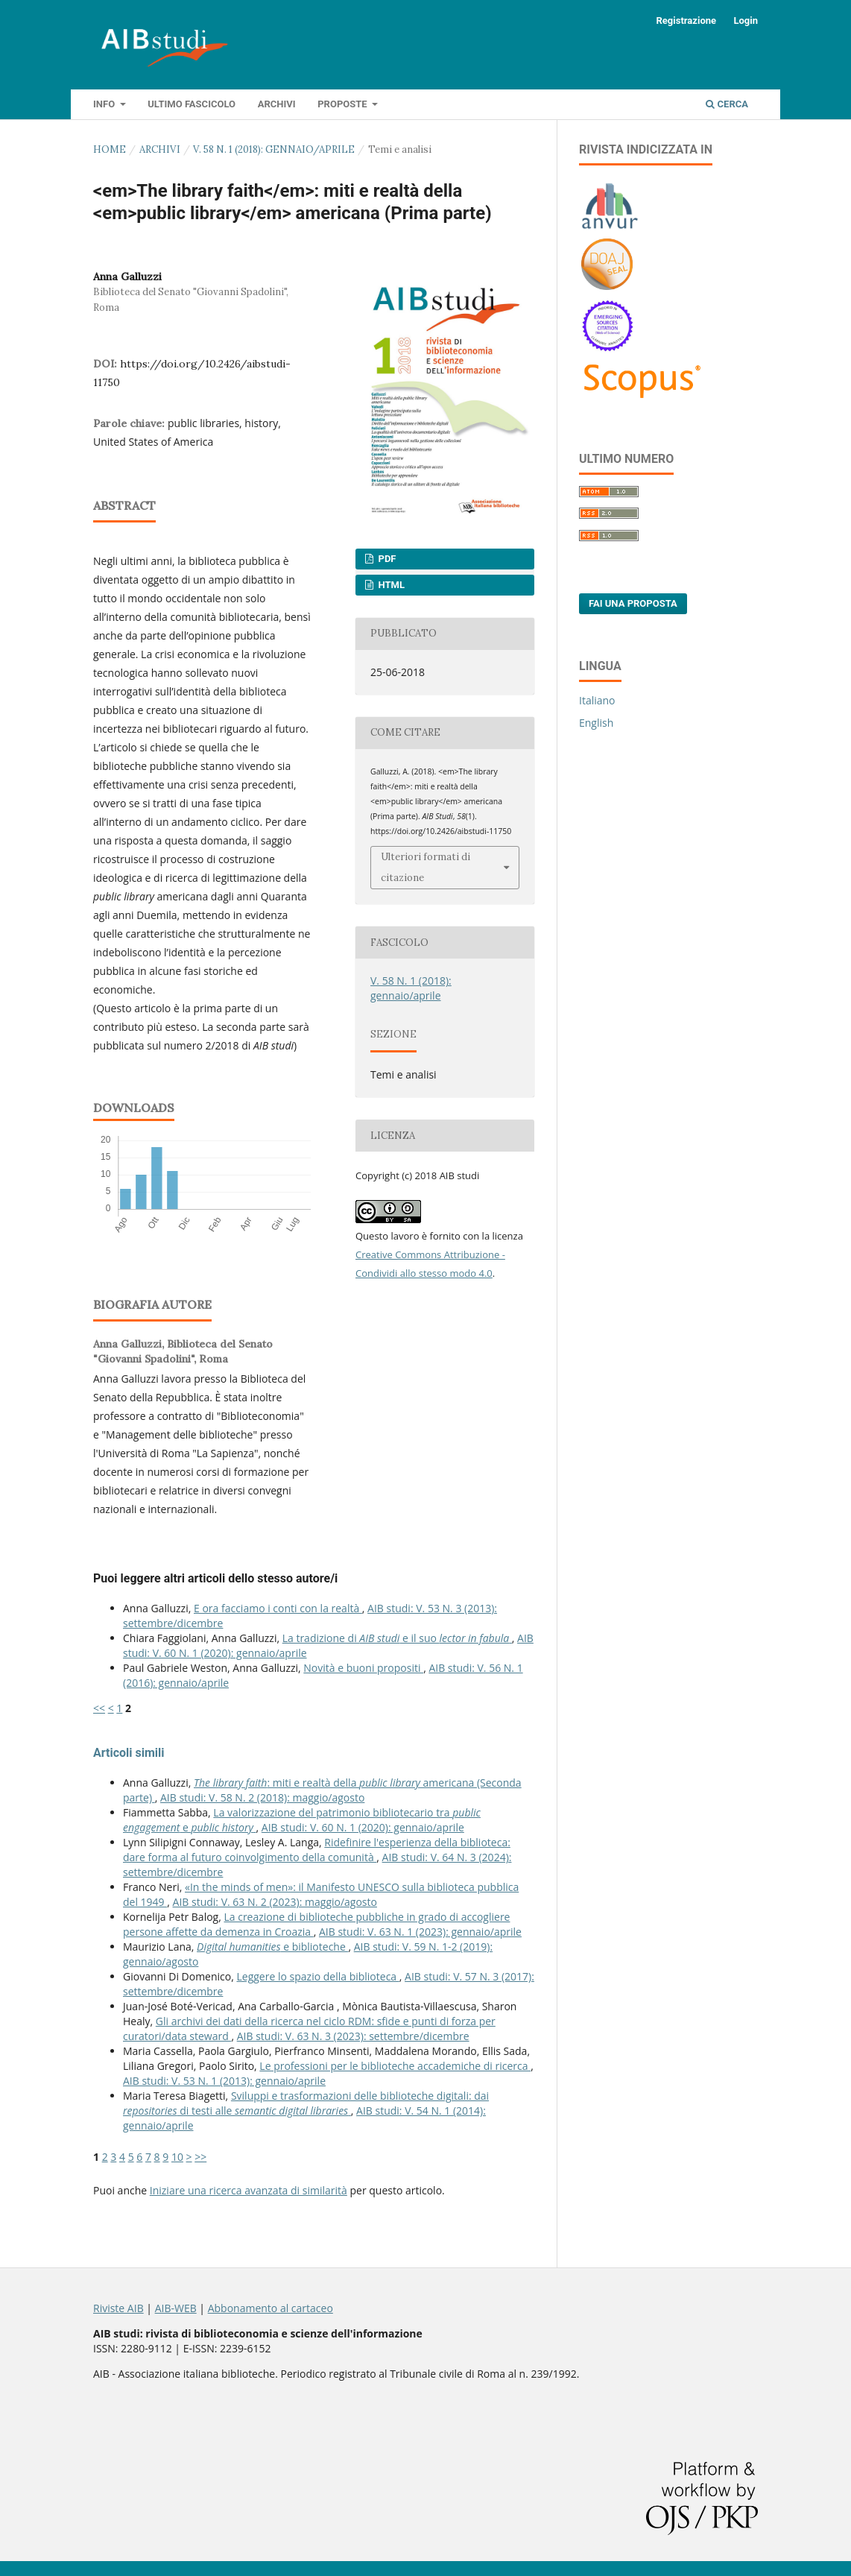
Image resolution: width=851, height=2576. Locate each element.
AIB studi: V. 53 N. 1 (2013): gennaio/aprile (224, 2081)
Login (745, 20)
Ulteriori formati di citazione (425, 867)
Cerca (727, 104)
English (596, 723)
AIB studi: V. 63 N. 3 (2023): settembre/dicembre (353, 2036)
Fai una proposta (633, 603)
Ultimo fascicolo (191, 104)
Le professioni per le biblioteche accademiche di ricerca (395, 2066)
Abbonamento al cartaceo (270, 2308)
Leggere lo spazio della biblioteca (318, 1976)
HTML (390, 584)
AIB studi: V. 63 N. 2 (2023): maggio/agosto (275, 1902)
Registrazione (686, 20)
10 (177, 2157)
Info (105, 104)
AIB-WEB (176, 2308)
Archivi (277, 104)
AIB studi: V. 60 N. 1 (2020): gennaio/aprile (363, 1827)
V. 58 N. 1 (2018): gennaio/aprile (274, 149)
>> (200, 2157)
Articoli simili (128, 1753)
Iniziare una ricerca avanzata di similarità (248, 2190)
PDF (386, 558)
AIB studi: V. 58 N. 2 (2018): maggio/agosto (262, 1797)
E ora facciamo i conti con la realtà (278, 1608)
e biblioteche (272, 1946)
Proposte (343, 104)
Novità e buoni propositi (363, 1668)
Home (109, 149)
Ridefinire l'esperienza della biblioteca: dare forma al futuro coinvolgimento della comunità (316, 1849)
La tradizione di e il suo (397, 1638)
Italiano (597, 700)
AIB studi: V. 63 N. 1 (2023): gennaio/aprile (420, 1932)
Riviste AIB (118, 2308)
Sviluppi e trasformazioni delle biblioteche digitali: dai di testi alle (306, 2103)
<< (99, 1708)
